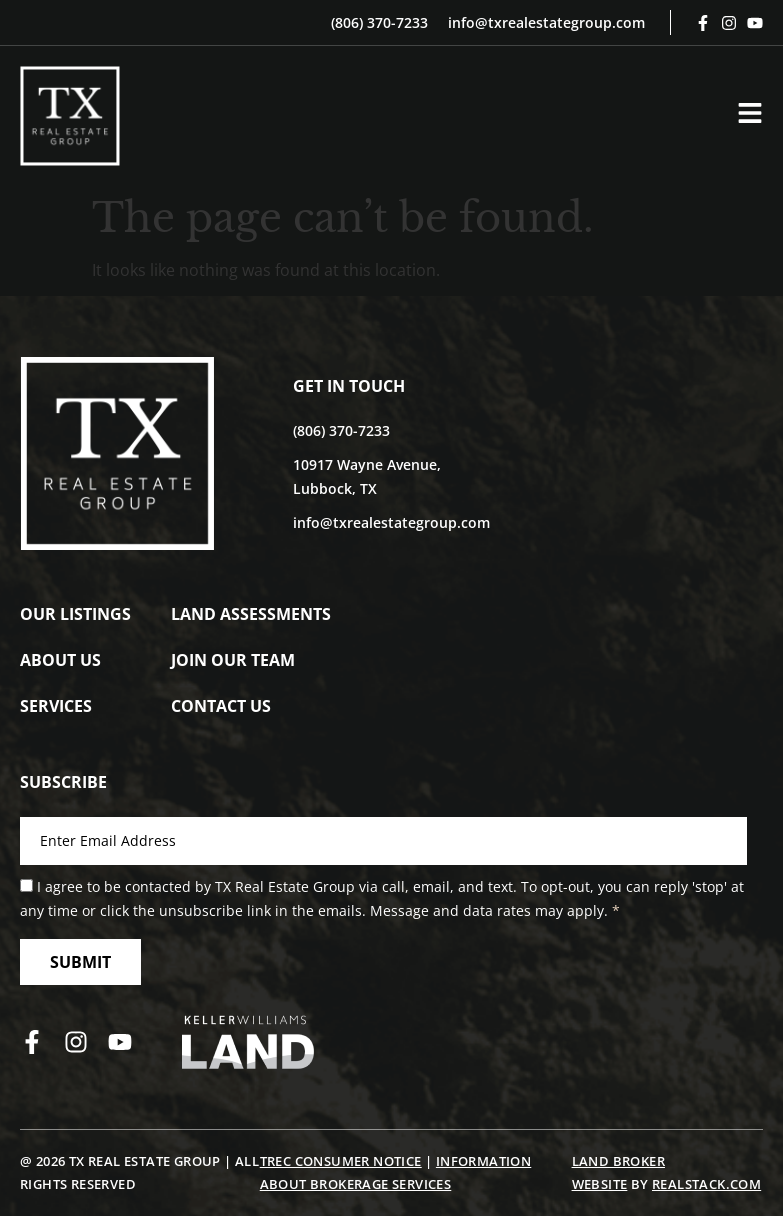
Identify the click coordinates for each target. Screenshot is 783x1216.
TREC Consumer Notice (341, 1161)
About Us (60, 660)
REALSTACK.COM (706, 1184)
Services (56, 706)
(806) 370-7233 (379, 22)
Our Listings (75, 614)
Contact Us (221, 706)
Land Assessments (251, 614)
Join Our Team (233, 660)
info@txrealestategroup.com (546, 22)
